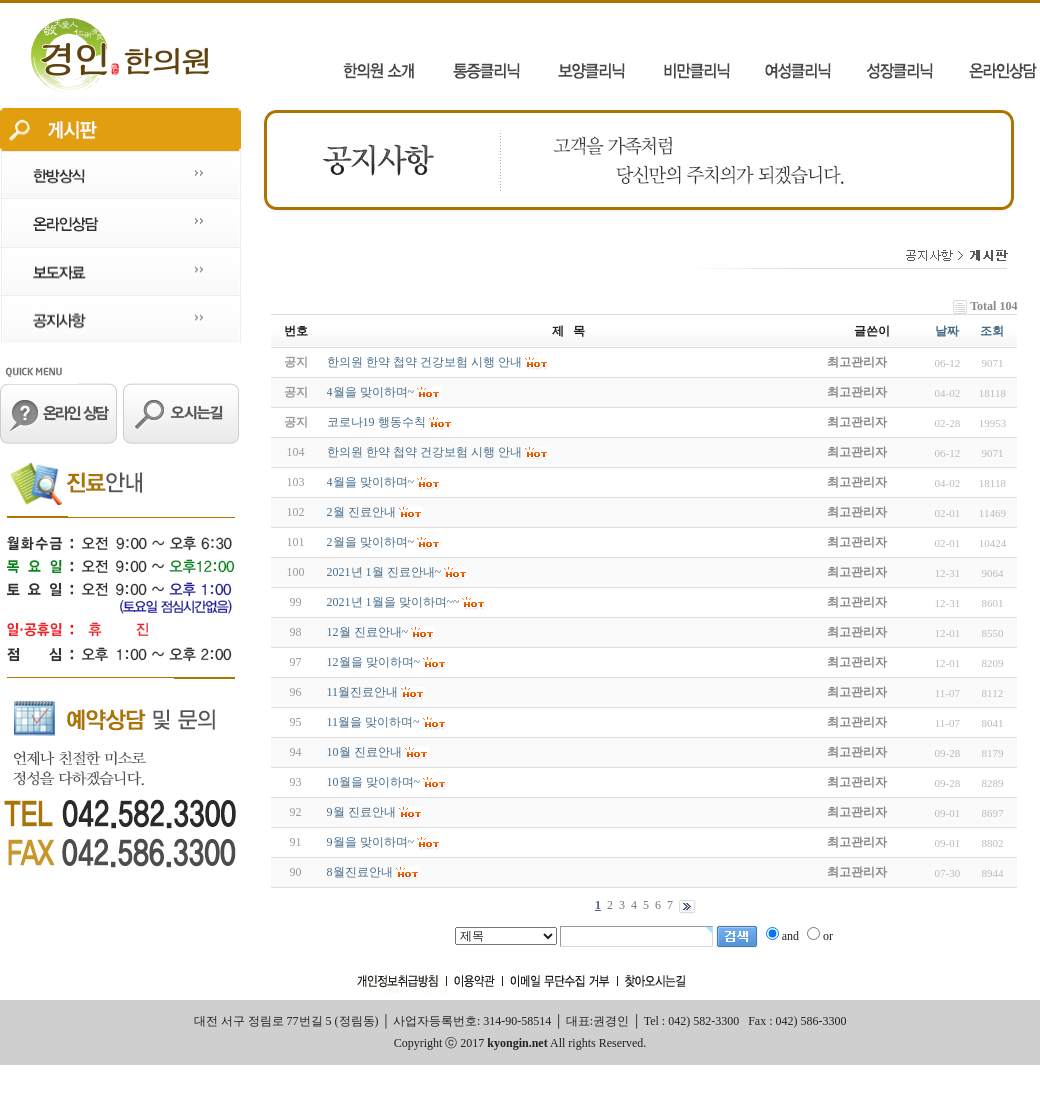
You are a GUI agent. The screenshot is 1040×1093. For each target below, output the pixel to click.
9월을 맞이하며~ (371, 842)
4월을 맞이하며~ (371, 482)
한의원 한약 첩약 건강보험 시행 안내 (424, 452)
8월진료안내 (360, 872)
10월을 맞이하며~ (374, 782)
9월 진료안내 (361, 812)
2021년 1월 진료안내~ (384, 572)
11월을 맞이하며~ (373, 722)
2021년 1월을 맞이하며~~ (393, 602)
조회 (992, 331)
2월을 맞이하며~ (371, 542)
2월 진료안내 (361, 512)
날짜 (947, 331)
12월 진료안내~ (368, 632)
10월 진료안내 (364, 752)
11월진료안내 (363, 692)
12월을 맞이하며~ (374, 662)
